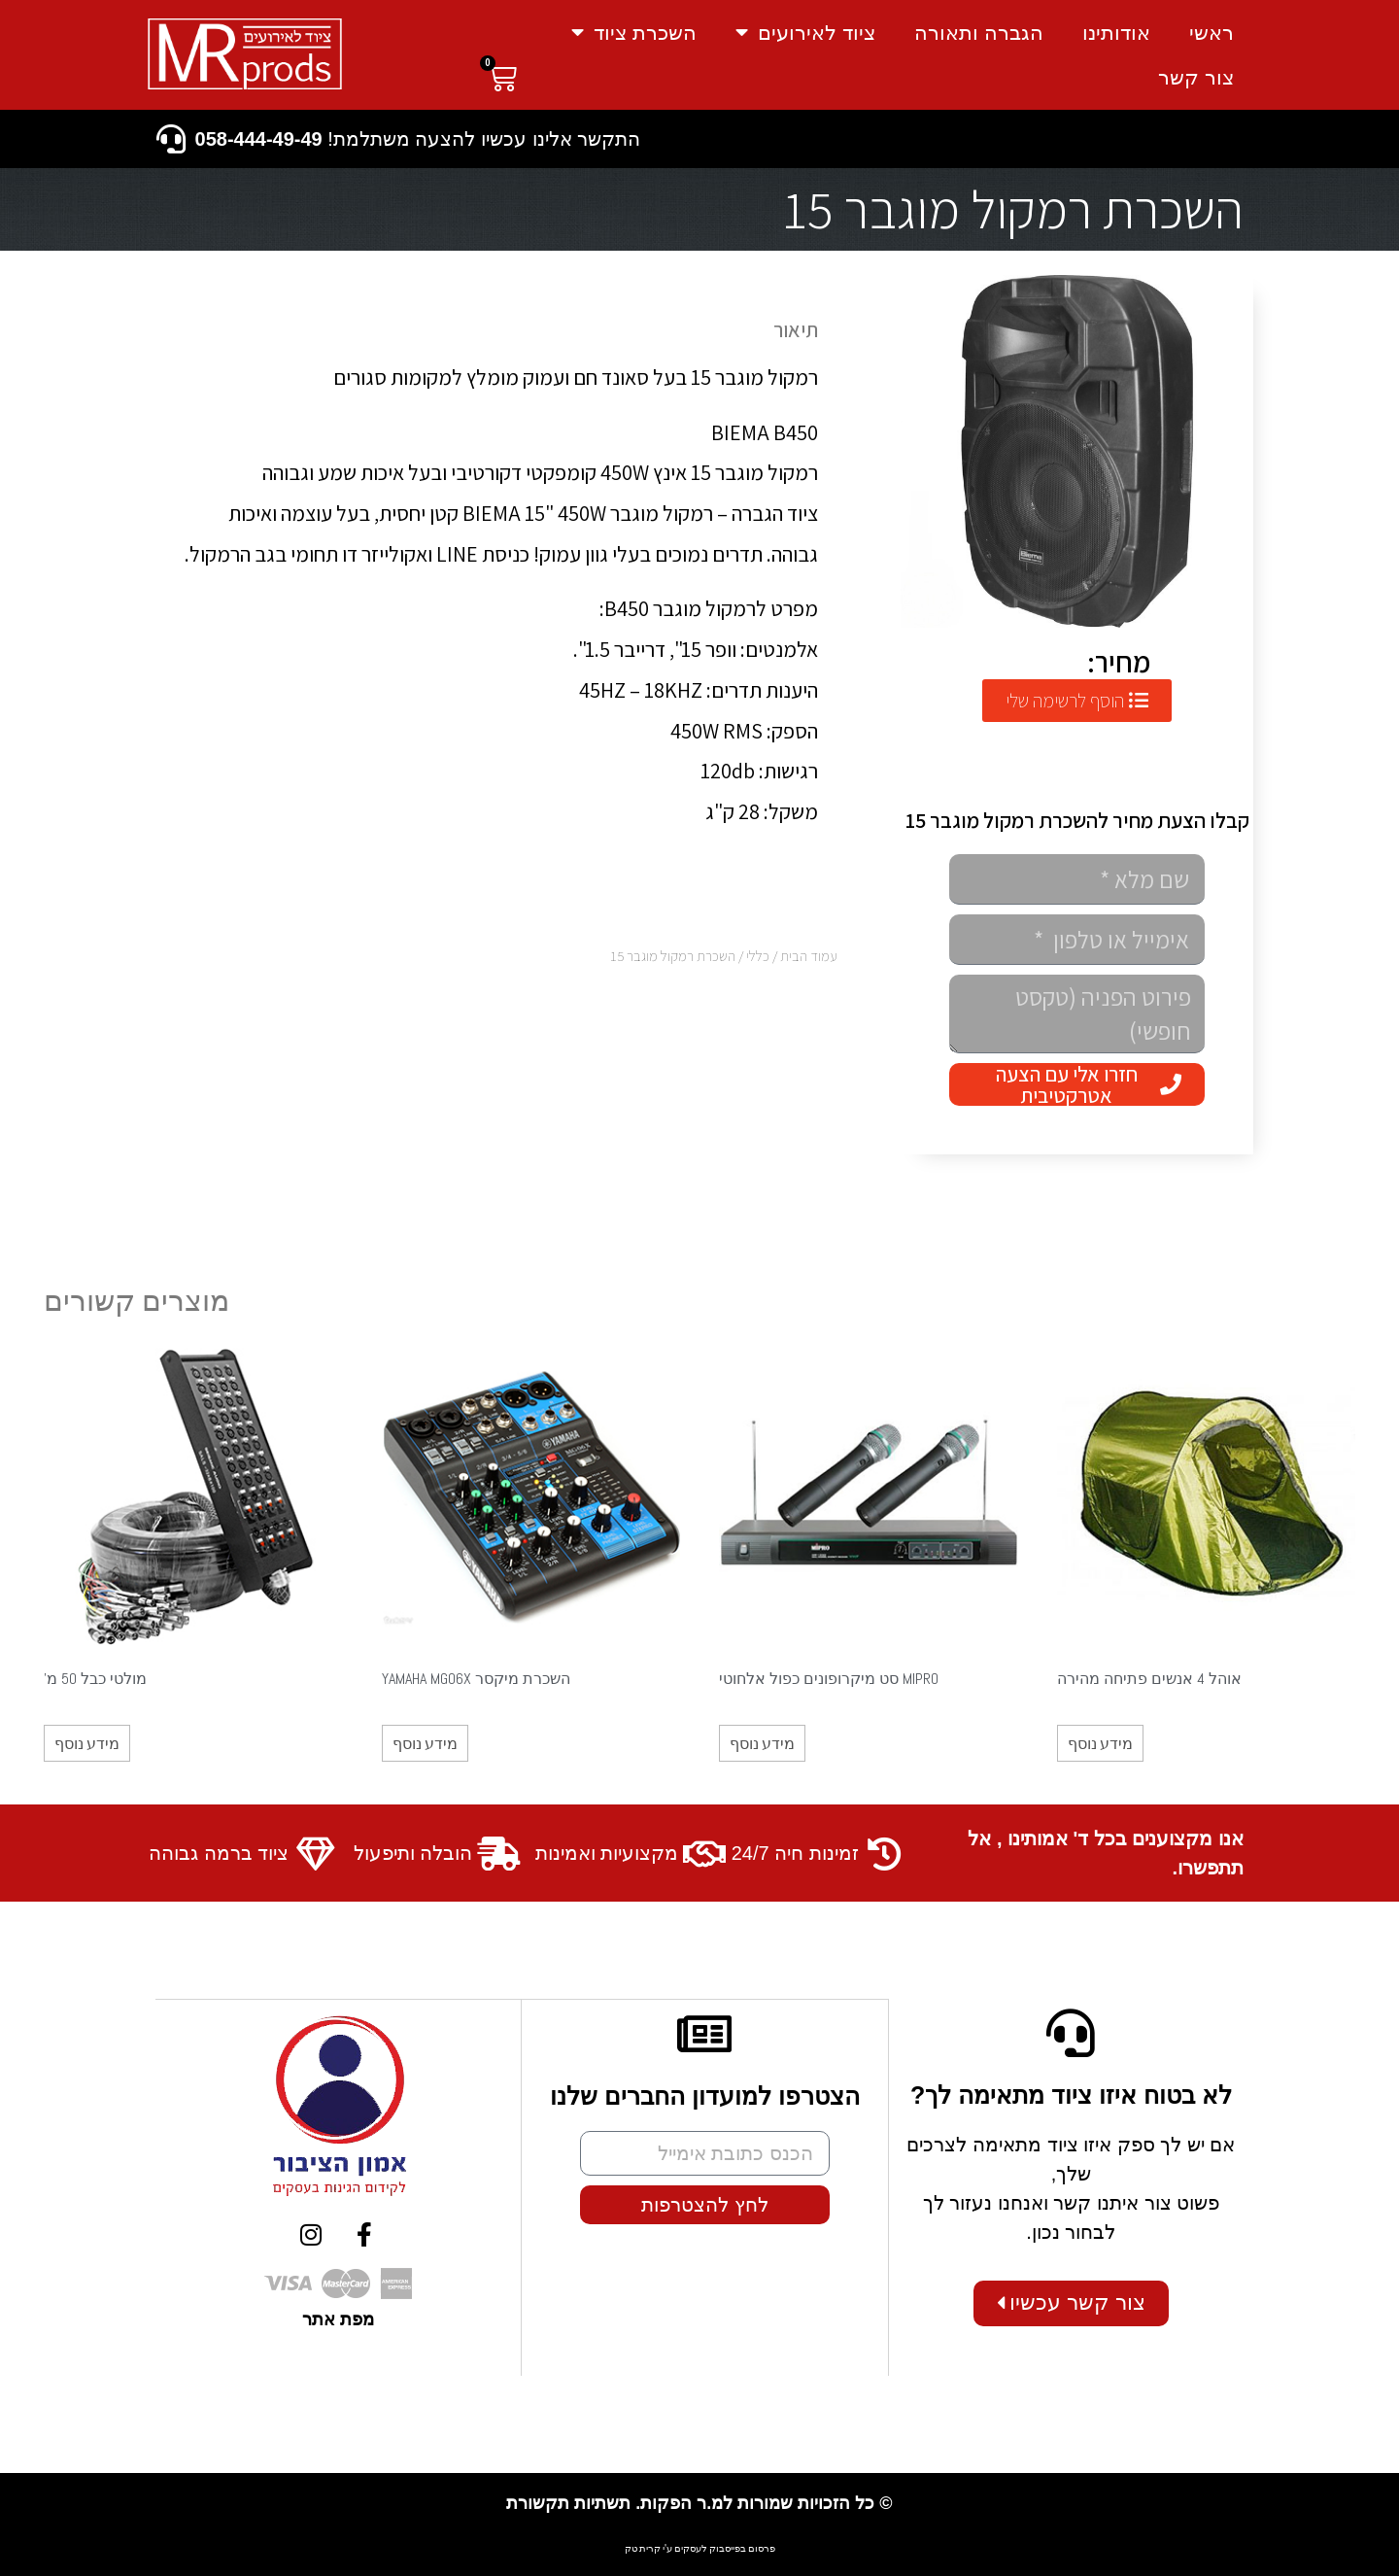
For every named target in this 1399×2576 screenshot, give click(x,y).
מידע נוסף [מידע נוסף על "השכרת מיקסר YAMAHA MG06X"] (425, 1743)
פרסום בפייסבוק (742, 2547)
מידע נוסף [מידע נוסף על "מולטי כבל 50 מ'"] (86, 1743)
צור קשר (1196, 77)
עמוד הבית (808, 955)
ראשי (1211, 32)
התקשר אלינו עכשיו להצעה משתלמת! (418, 139)
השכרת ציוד (634, 32)
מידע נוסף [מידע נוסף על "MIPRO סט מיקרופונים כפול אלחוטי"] (762, 1743)
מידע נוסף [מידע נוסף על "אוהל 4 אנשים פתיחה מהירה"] (1100, 1743)
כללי (757, 955)
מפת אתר (338, 2318)
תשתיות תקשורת (568, 2502)
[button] (1077, 700)
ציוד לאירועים (805, 32)
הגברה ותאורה (978, 32)
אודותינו (1116, 32)
